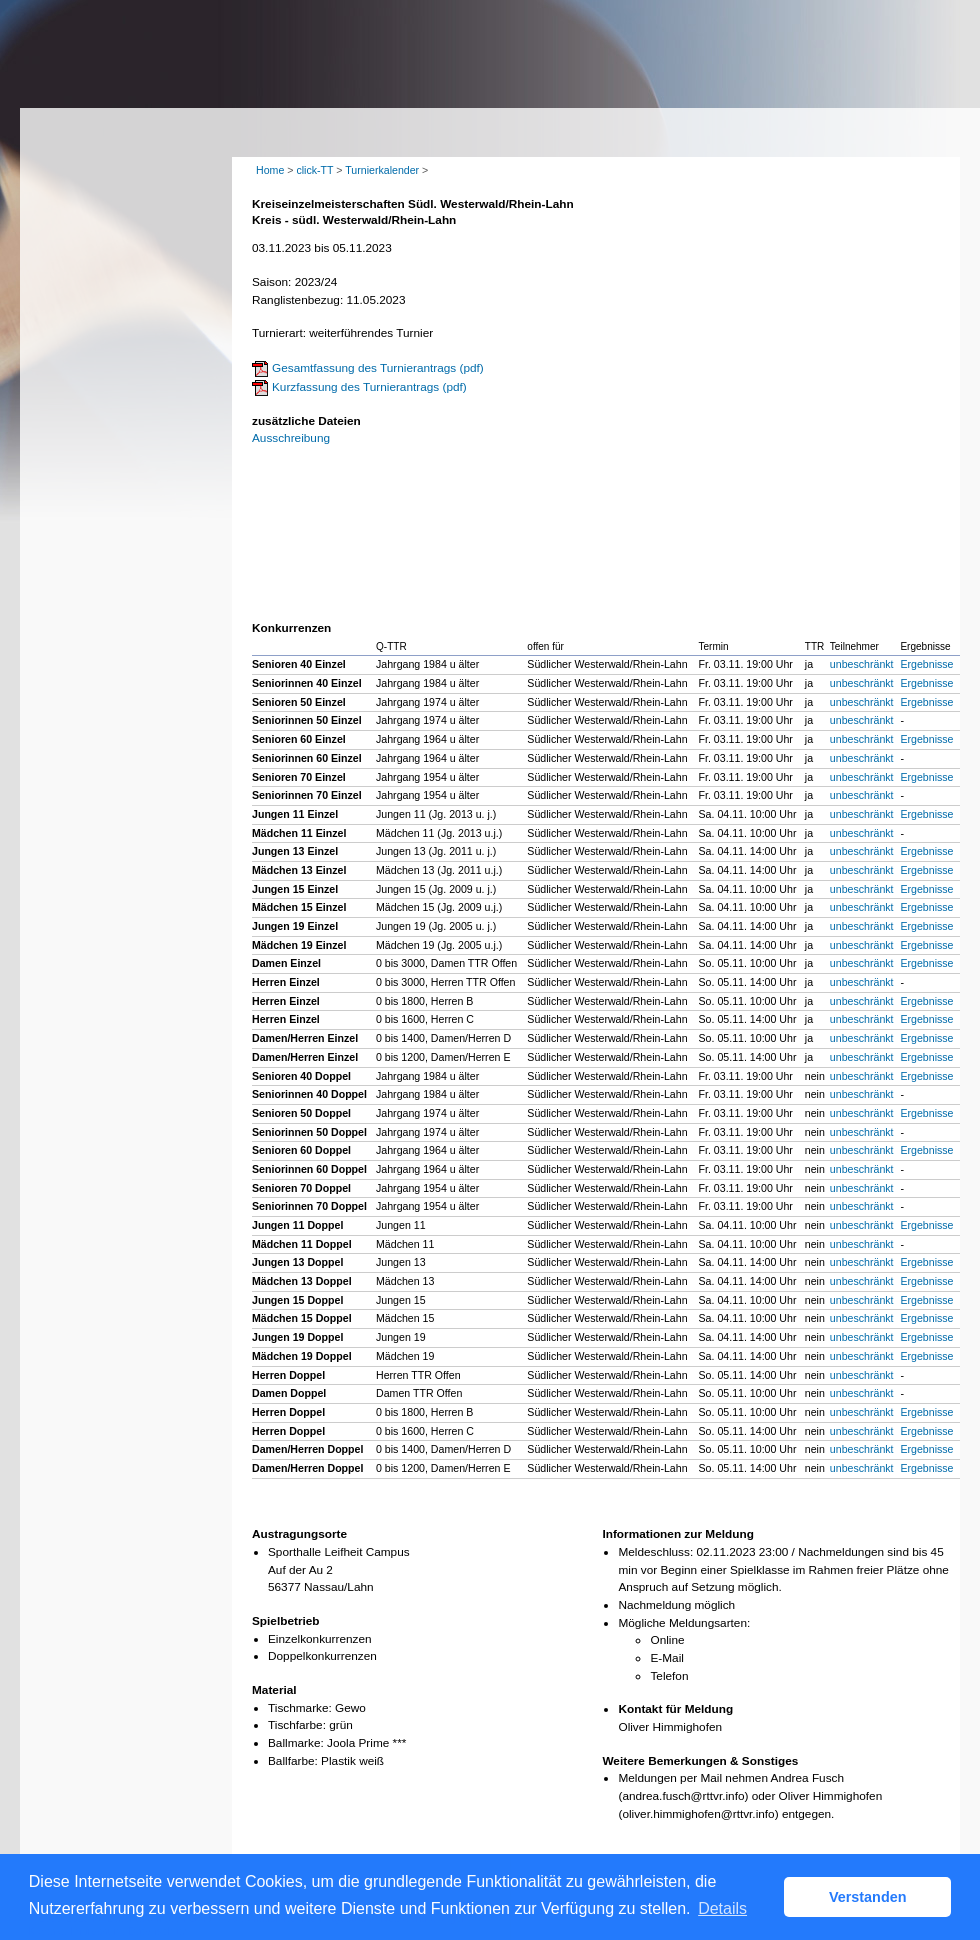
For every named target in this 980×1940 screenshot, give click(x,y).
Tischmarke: (300, 1708)
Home (270, 170)
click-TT (314, 170)
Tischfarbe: (297, 1725)
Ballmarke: (296, 1743)
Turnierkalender (382, 170)
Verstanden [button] (868, 1897)
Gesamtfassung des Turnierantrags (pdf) (378, 368)
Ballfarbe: (293, 1761)
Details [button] (722, 1908)
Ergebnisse (926, 664)
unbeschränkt (862, 664)
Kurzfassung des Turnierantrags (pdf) (369, 387)
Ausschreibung (291, 438)
